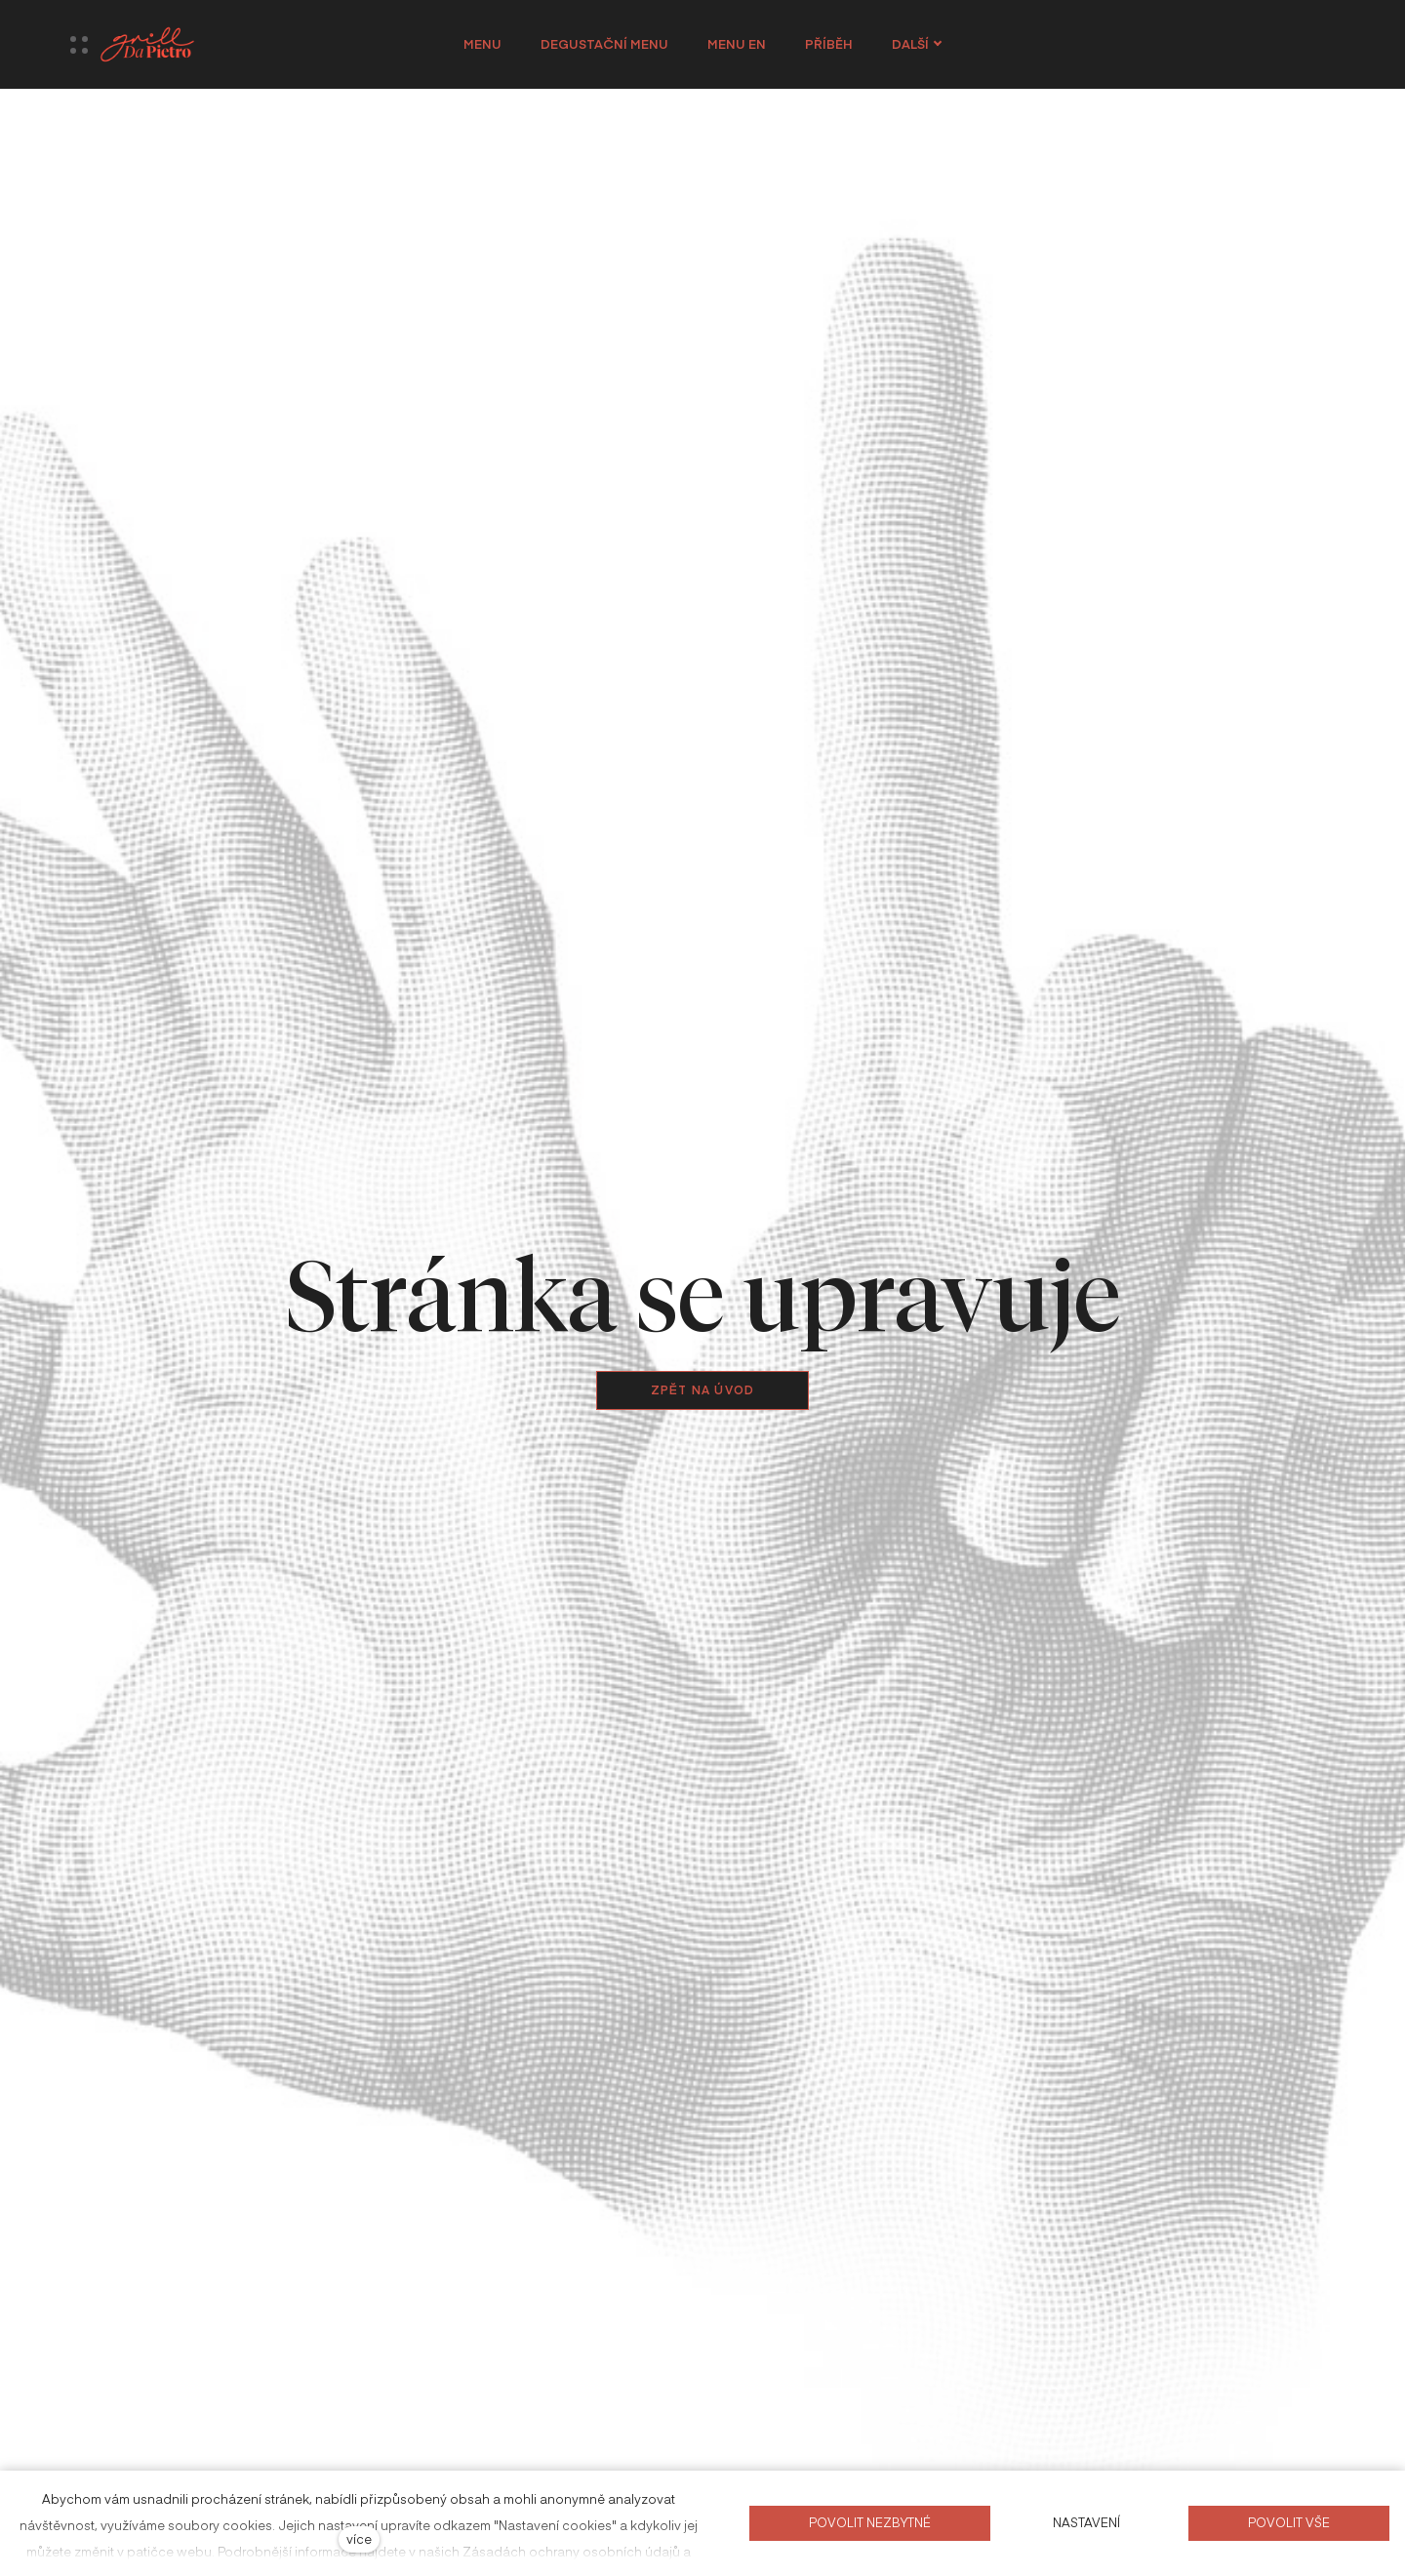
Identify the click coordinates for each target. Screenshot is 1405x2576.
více (359, 2538)
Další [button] (917, 44)
